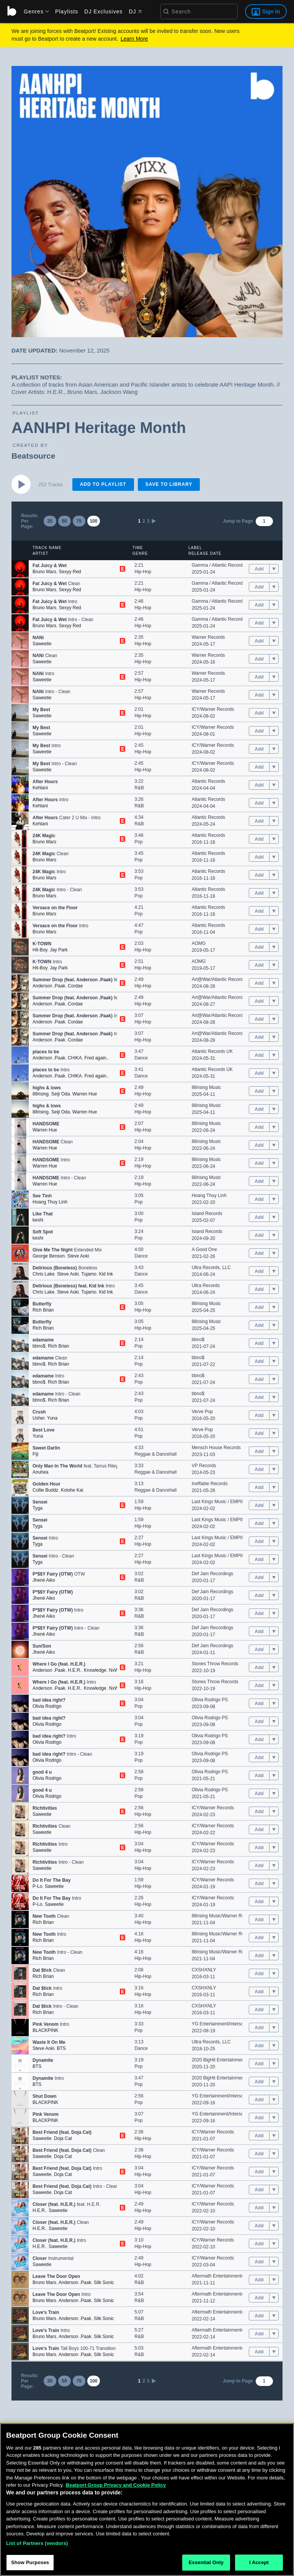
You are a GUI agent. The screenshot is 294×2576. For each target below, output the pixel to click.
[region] (147, 2499)
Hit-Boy (40, 950)
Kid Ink (106, 1274)
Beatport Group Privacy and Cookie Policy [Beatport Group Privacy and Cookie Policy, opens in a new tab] (116, 2485)
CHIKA (75, 1058)
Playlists (66, 11)
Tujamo (88, 1274)
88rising (41, 1094)
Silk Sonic (104, 2282)
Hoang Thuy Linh (50, 1202)
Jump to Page (238, 521)
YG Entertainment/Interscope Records (231, 2024)
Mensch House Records (216, 1447)
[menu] (34, 11)
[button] (20, 568)
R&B (139, 787)
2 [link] (143, 521)
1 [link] (139, 521)
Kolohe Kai (72, 1490)
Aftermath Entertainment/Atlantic (225, 2276)
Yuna (52, 1418)
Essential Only (206, 2562)
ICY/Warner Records (213, 709)
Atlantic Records (208, 781)
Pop (138, 841)
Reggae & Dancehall (155, 1454)
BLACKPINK (45, 2030)
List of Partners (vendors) (37, 2543)
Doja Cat (63, 2138)
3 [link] (148, 521)
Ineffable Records (210, 1483)
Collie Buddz (45, 1490)
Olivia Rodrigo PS (210, 1699)
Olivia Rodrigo (47, 1706)
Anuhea (40, 1472)
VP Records (204, 1465)
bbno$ (39, 1346)
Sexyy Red (70, 571)
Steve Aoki (78, 1256)
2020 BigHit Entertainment (218, 2060)
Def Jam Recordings (213, 1573)
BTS (61, 2048)
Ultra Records (206, 1285)
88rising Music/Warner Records (224, 1915)
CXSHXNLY (204, 1970)
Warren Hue (84, 1094)
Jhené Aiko (44, 1580)
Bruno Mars (44, 571)
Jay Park (59, 950)
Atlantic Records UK (212, 1051)
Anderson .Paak (49, 986)
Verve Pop (202, 1411)
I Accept (259, 2562)
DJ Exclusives (103, 11)
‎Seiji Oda (60, 1094)
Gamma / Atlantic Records (218, 565)
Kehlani (40, 787)
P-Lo (37, 1886)
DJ (135, 11)
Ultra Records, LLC (211, 1267)
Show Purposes (30, 2562)
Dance (141, 1058)
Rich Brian (43, 1310)
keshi (38, 1220)
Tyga (37, 1508)
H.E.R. (74, 1670)
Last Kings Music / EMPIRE (220, 1501)
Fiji (35, 1454)
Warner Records (208, 637)
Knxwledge (95, 1670)
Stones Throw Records (215, 1663)
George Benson (49, 1256)
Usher (38, 1418)
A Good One (204, 1249)
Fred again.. (96, 1058)
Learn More (134, 39)
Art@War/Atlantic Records (218, 979)
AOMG (199, 943)
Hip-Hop (142, 571)
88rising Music (206, 1087)
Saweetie (42, 643)
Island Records (207, 1213)
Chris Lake (43, 1274)
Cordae (75, 986)
